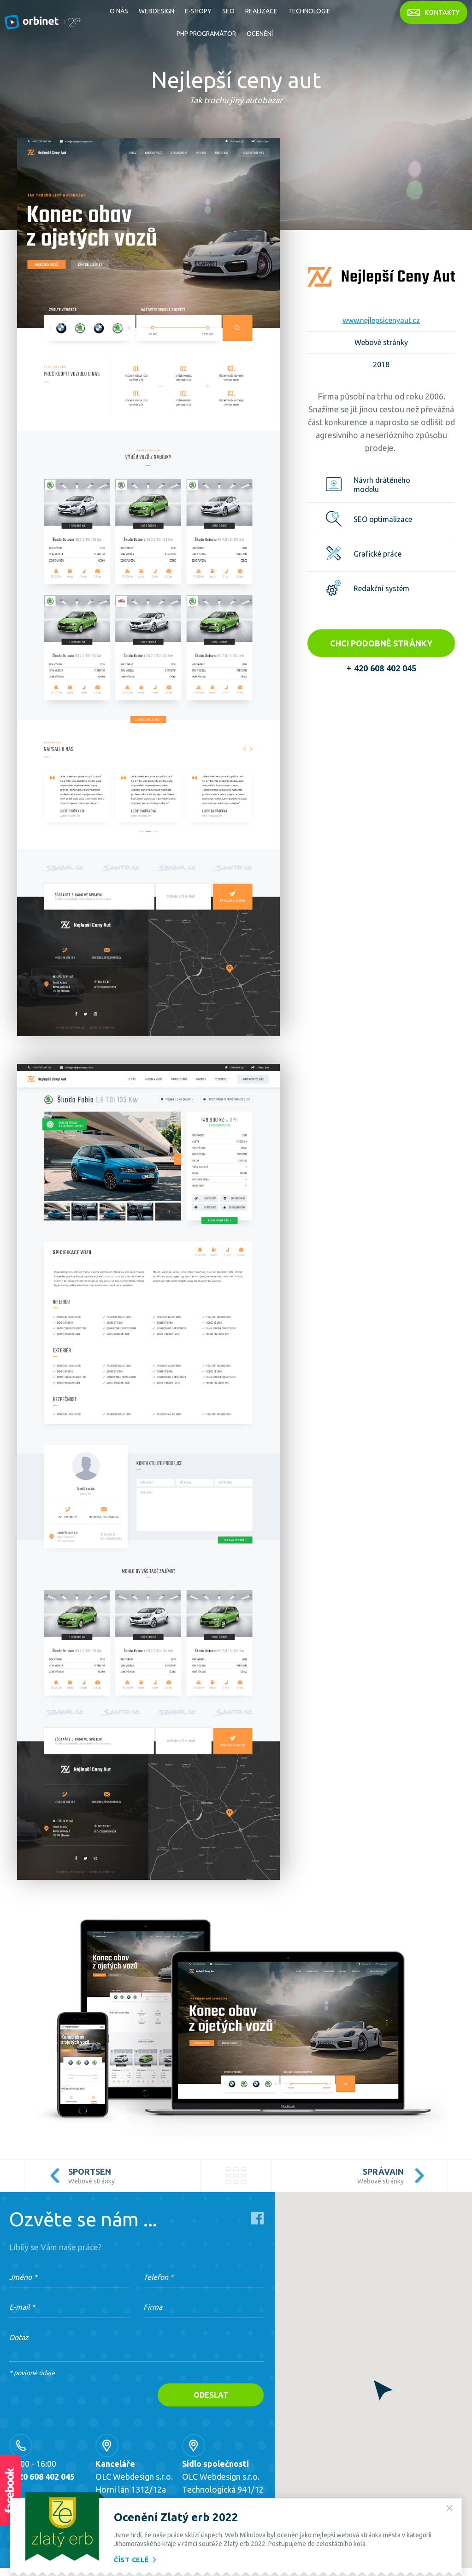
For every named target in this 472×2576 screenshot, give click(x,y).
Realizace (261, 11)
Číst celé (136, 2559)
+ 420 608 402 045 (381, 668)
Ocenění (260, 33)
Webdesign (156, 11)
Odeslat (211, 2395)
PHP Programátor (206, 33)
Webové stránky (381, 342)
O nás (119, 11)
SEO (228, 11)
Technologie (309, 11)
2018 (381, 364)
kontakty (433, 12)
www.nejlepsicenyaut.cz (381, 320)
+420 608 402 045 (42, 2476)
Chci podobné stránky (381, 643)
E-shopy (198, 11)
